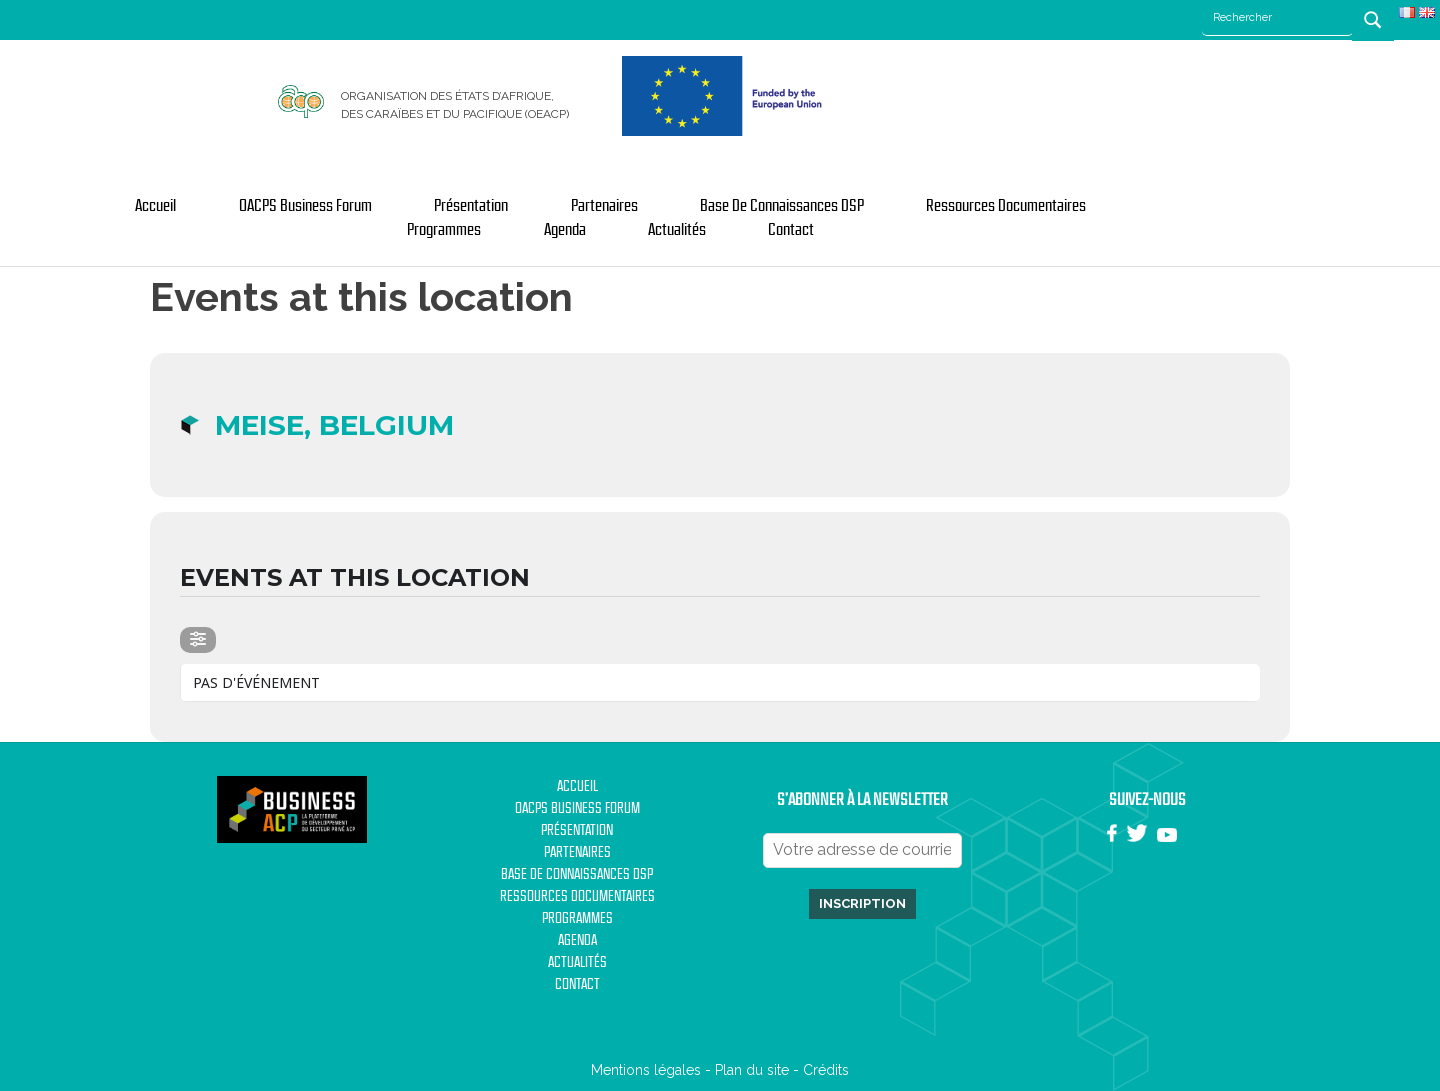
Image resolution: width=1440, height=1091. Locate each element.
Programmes (444, 230)
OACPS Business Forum (305, 206)
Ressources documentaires (1006, 206)
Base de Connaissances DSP (782, 206)
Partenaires (604, 206)
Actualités (677, 230)
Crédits (826, 1070)
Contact (791, 230)
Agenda (565, 230)
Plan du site (752, 1070)
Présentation (471, 206)
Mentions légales (646, 1070)
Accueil (155, 206)
